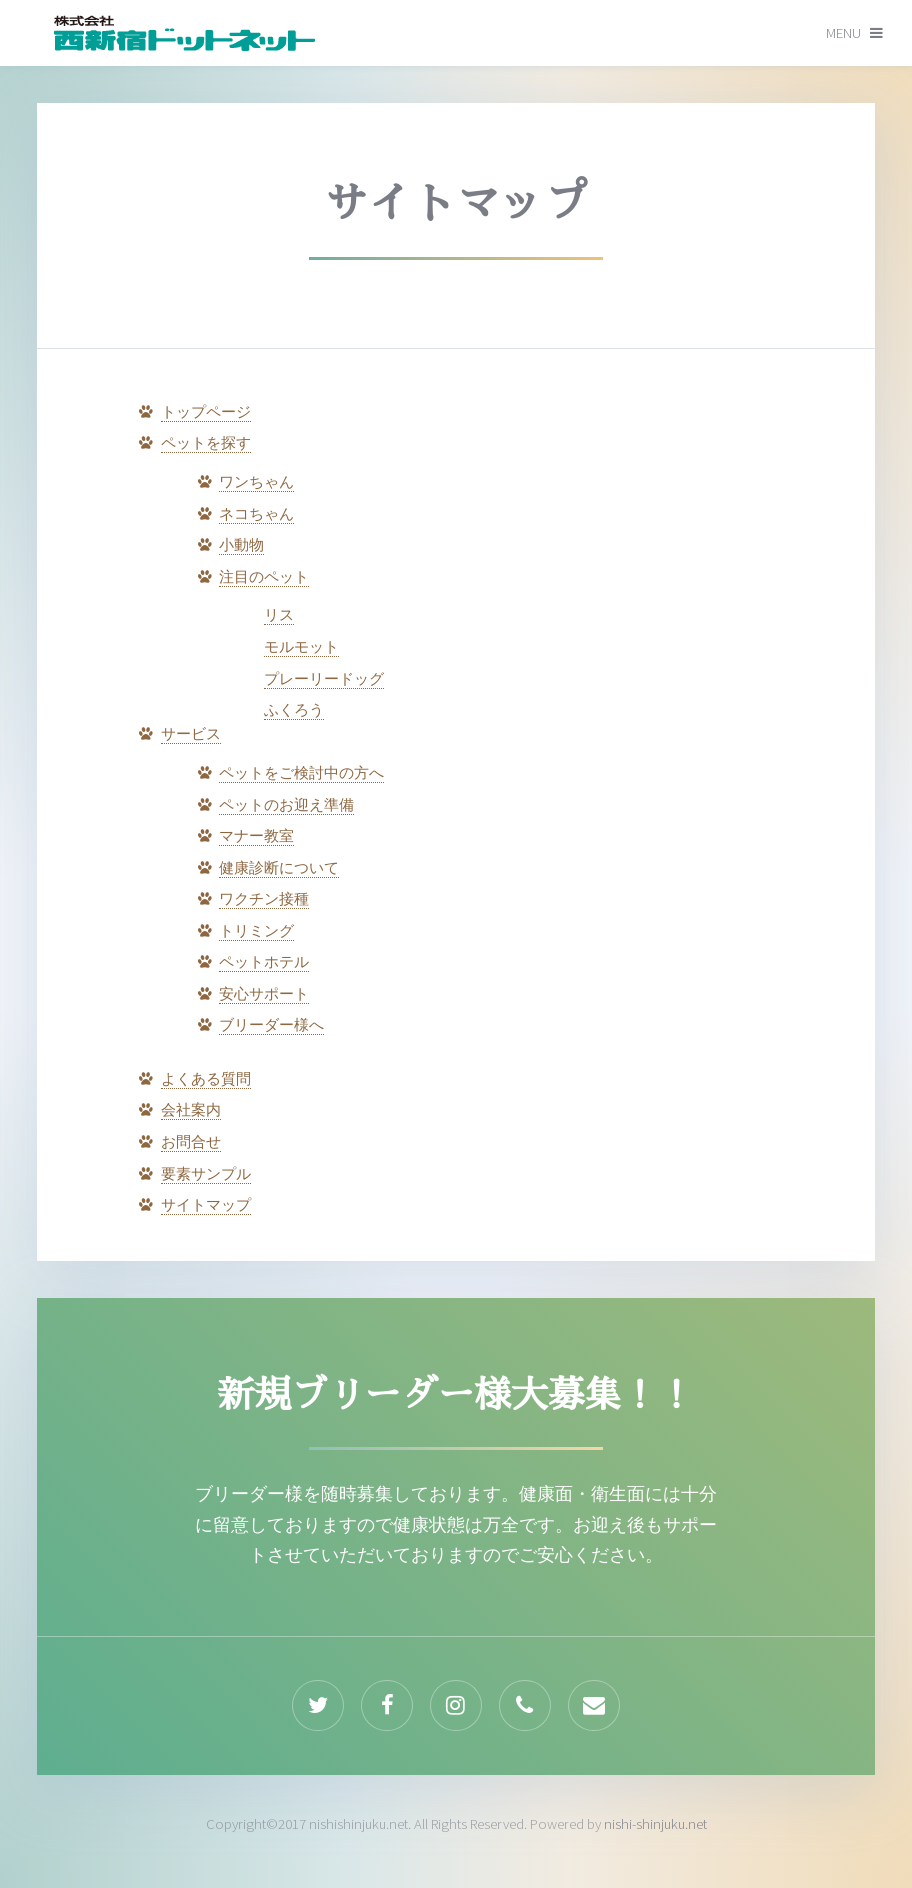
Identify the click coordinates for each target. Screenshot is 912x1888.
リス (279, 615)
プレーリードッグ (324, 679)
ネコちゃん (256, 514)
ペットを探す (206, 443)
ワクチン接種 (264, 899)
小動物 (241, 545)
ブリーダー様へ (271, 1025)
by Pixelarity (184, 32)
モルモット (301, 647)
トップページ (206, 412)
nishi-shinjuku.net (655, 1824)
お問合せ (191, 1142)
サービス (191, 734)
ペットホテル (264, 962)
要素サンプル (206, 1174)
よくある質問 (206, 1079)
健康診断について (279, 868)
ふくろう (294, 710)
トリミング (256, 931)
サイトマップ (206, 1205)
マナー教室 (256, 836)
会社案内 (191, 1110)
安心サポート (264, 994)
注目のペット (264, 577)
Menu (843, 33)
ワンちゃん (256, 482)
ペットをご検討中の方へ (301, 773)
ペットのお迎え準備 (286, 805)
